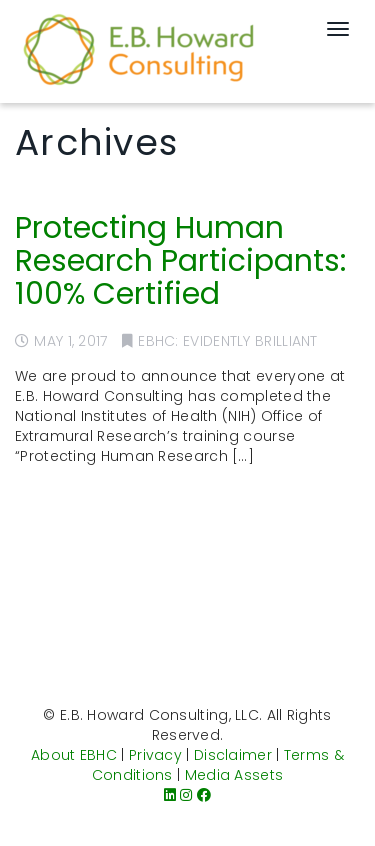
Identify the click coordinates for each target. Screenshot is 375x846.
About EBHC (74, 755)
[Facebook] (204, 795)
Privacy (155, 755)
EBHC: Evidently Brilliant (228, 341)
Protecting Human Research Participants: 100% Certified (180, 261)
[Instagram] (186, 795)
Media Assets (234, 775)
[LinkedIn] (170, 795)
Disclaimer (233, 755)
